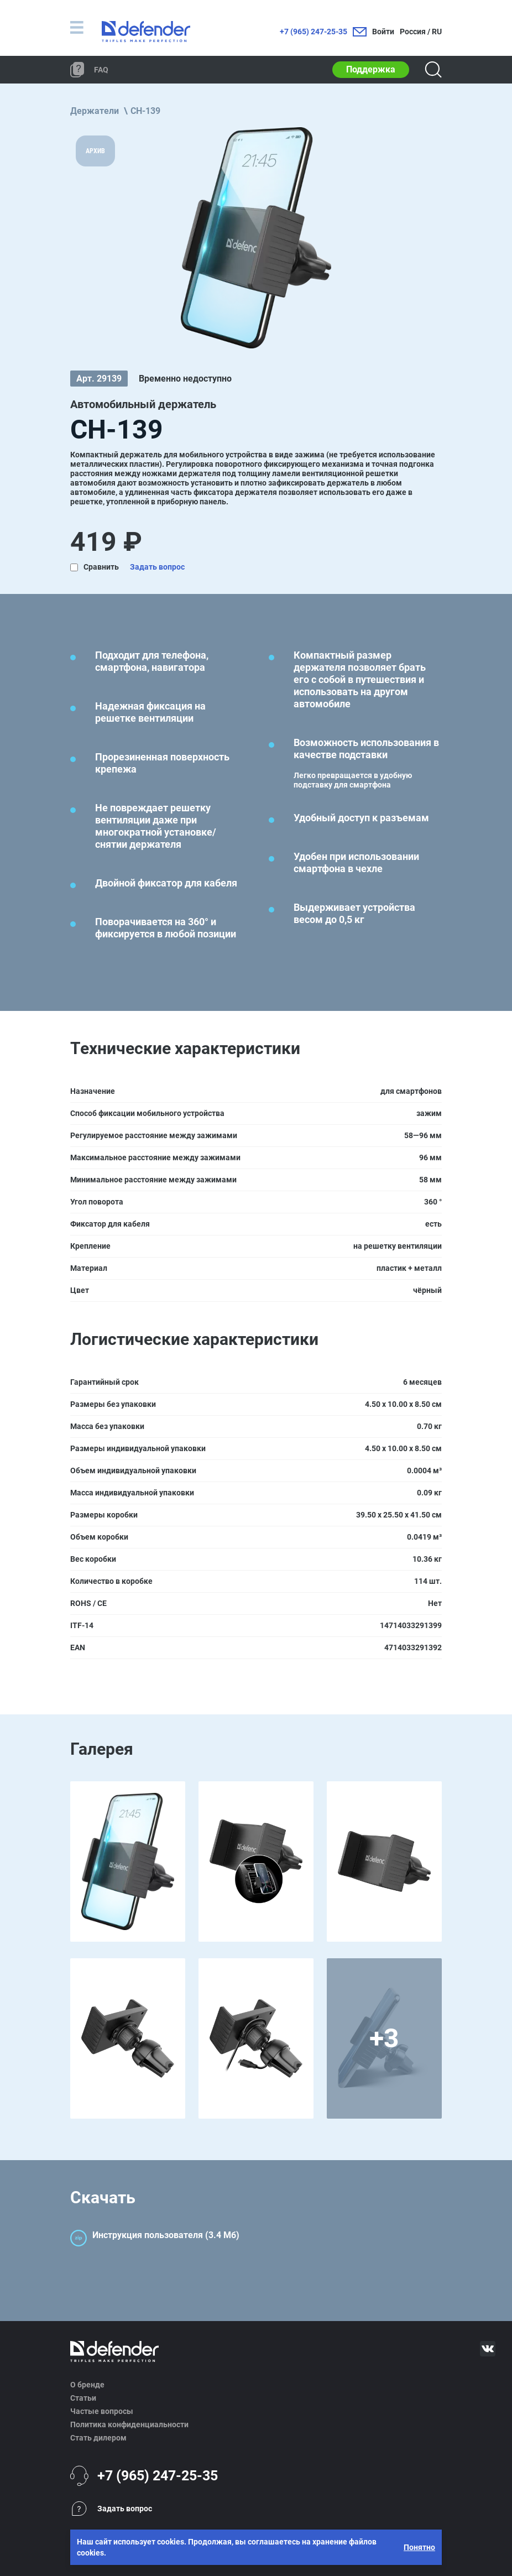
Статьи (83, 2398)
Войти (383, 31)
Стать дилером (98, 2437)
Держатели (94, 111)
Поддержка (370, 69)
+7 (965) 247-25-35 (313, 31)
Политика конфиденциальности (129, 2424)
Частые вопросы (101, 2411)
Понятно (419, 2547)
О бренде (87, 2384)
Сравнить (101, 566)
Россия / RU (421, 31)
